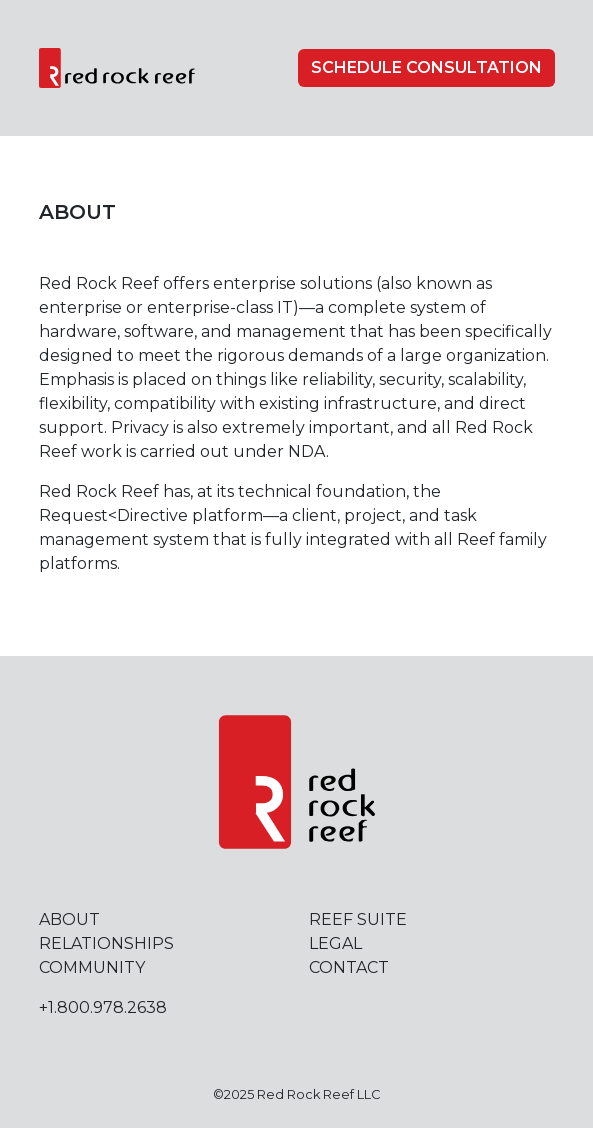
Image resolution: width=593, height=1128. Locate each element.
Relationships (106, 943)
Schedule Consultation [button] (426, 67)
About (69, 919)
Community (92, 967)
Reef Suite (358, 919)
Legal (335, 943)
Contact (349, 967)
